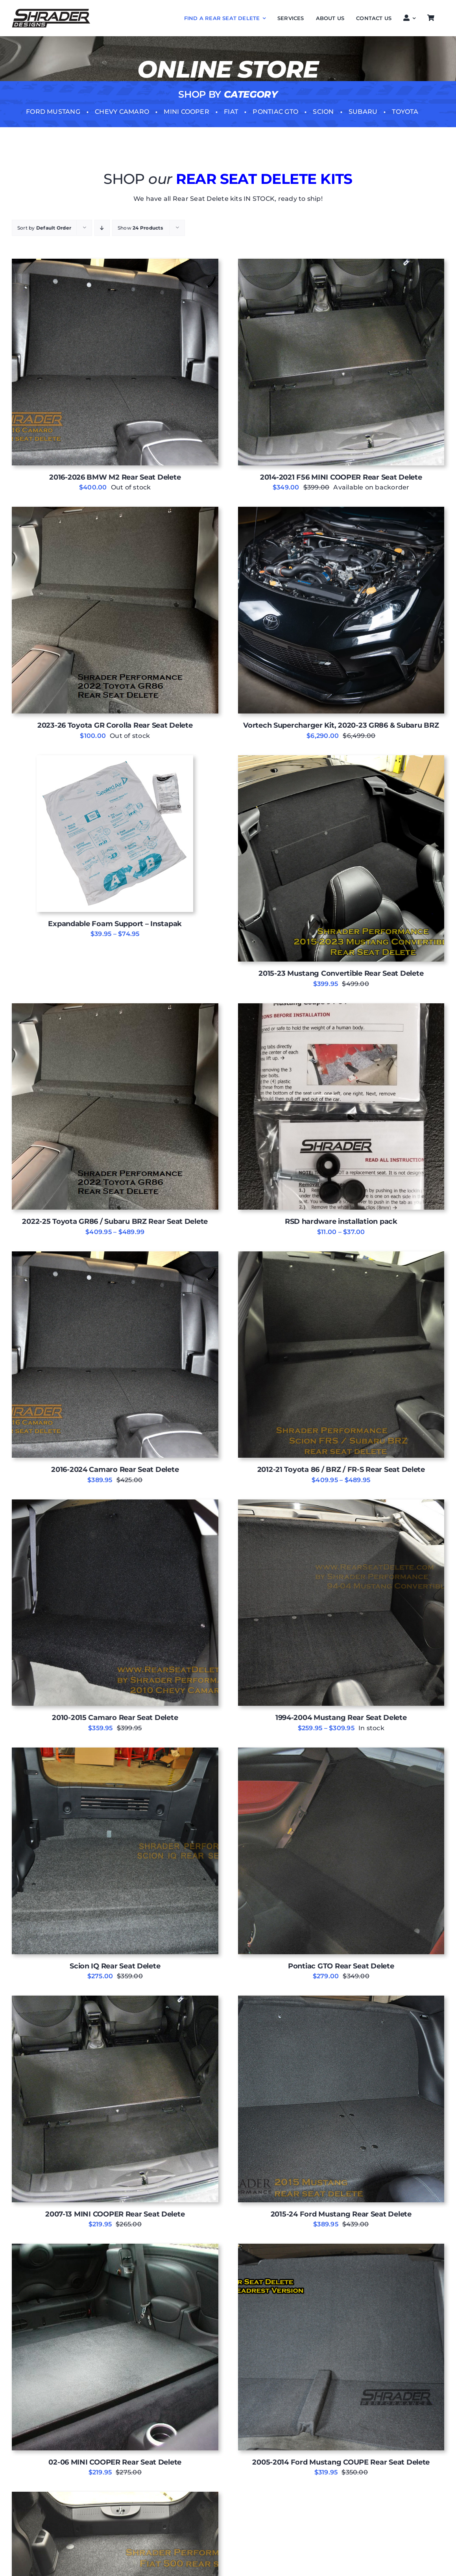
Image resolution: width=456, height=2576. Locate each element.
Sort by (44, 228)
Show (140, 228)
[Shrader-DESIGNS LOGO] (51, 11)
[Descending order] (102, 228)
